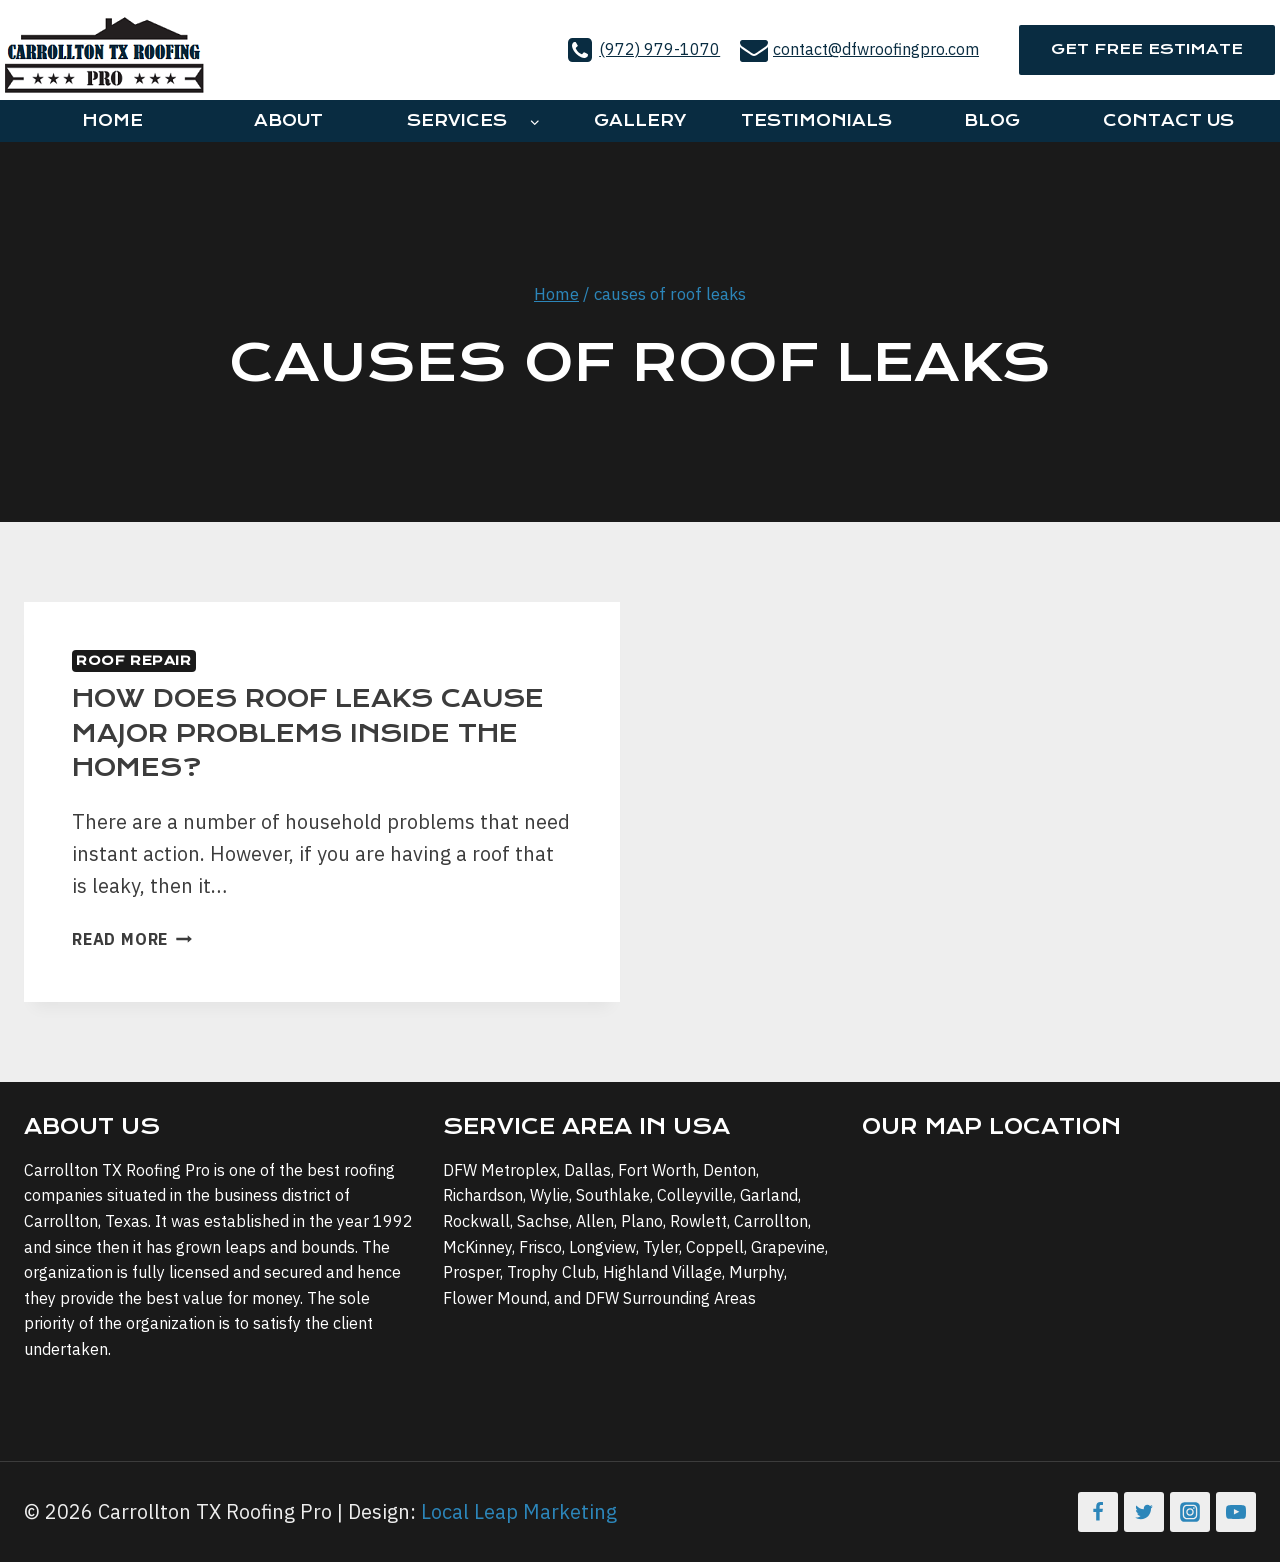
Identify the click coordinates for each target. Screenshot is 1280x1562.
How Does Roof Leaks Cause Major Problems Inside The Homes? (308, 733)
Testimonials (816, 120)
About (288, 120)
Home (112, 120)
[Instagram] (1190, 1512)
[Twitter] (1144, 1512)
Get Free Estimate (1147, 49)
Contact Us (1168, 120)
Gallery (640, 120)
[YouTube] (1236, 1512)
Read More (132, 939)
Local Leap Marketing (519, 1511)
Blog (992, 120)
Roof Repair (134, 660)
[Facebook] (1098, 1512)
